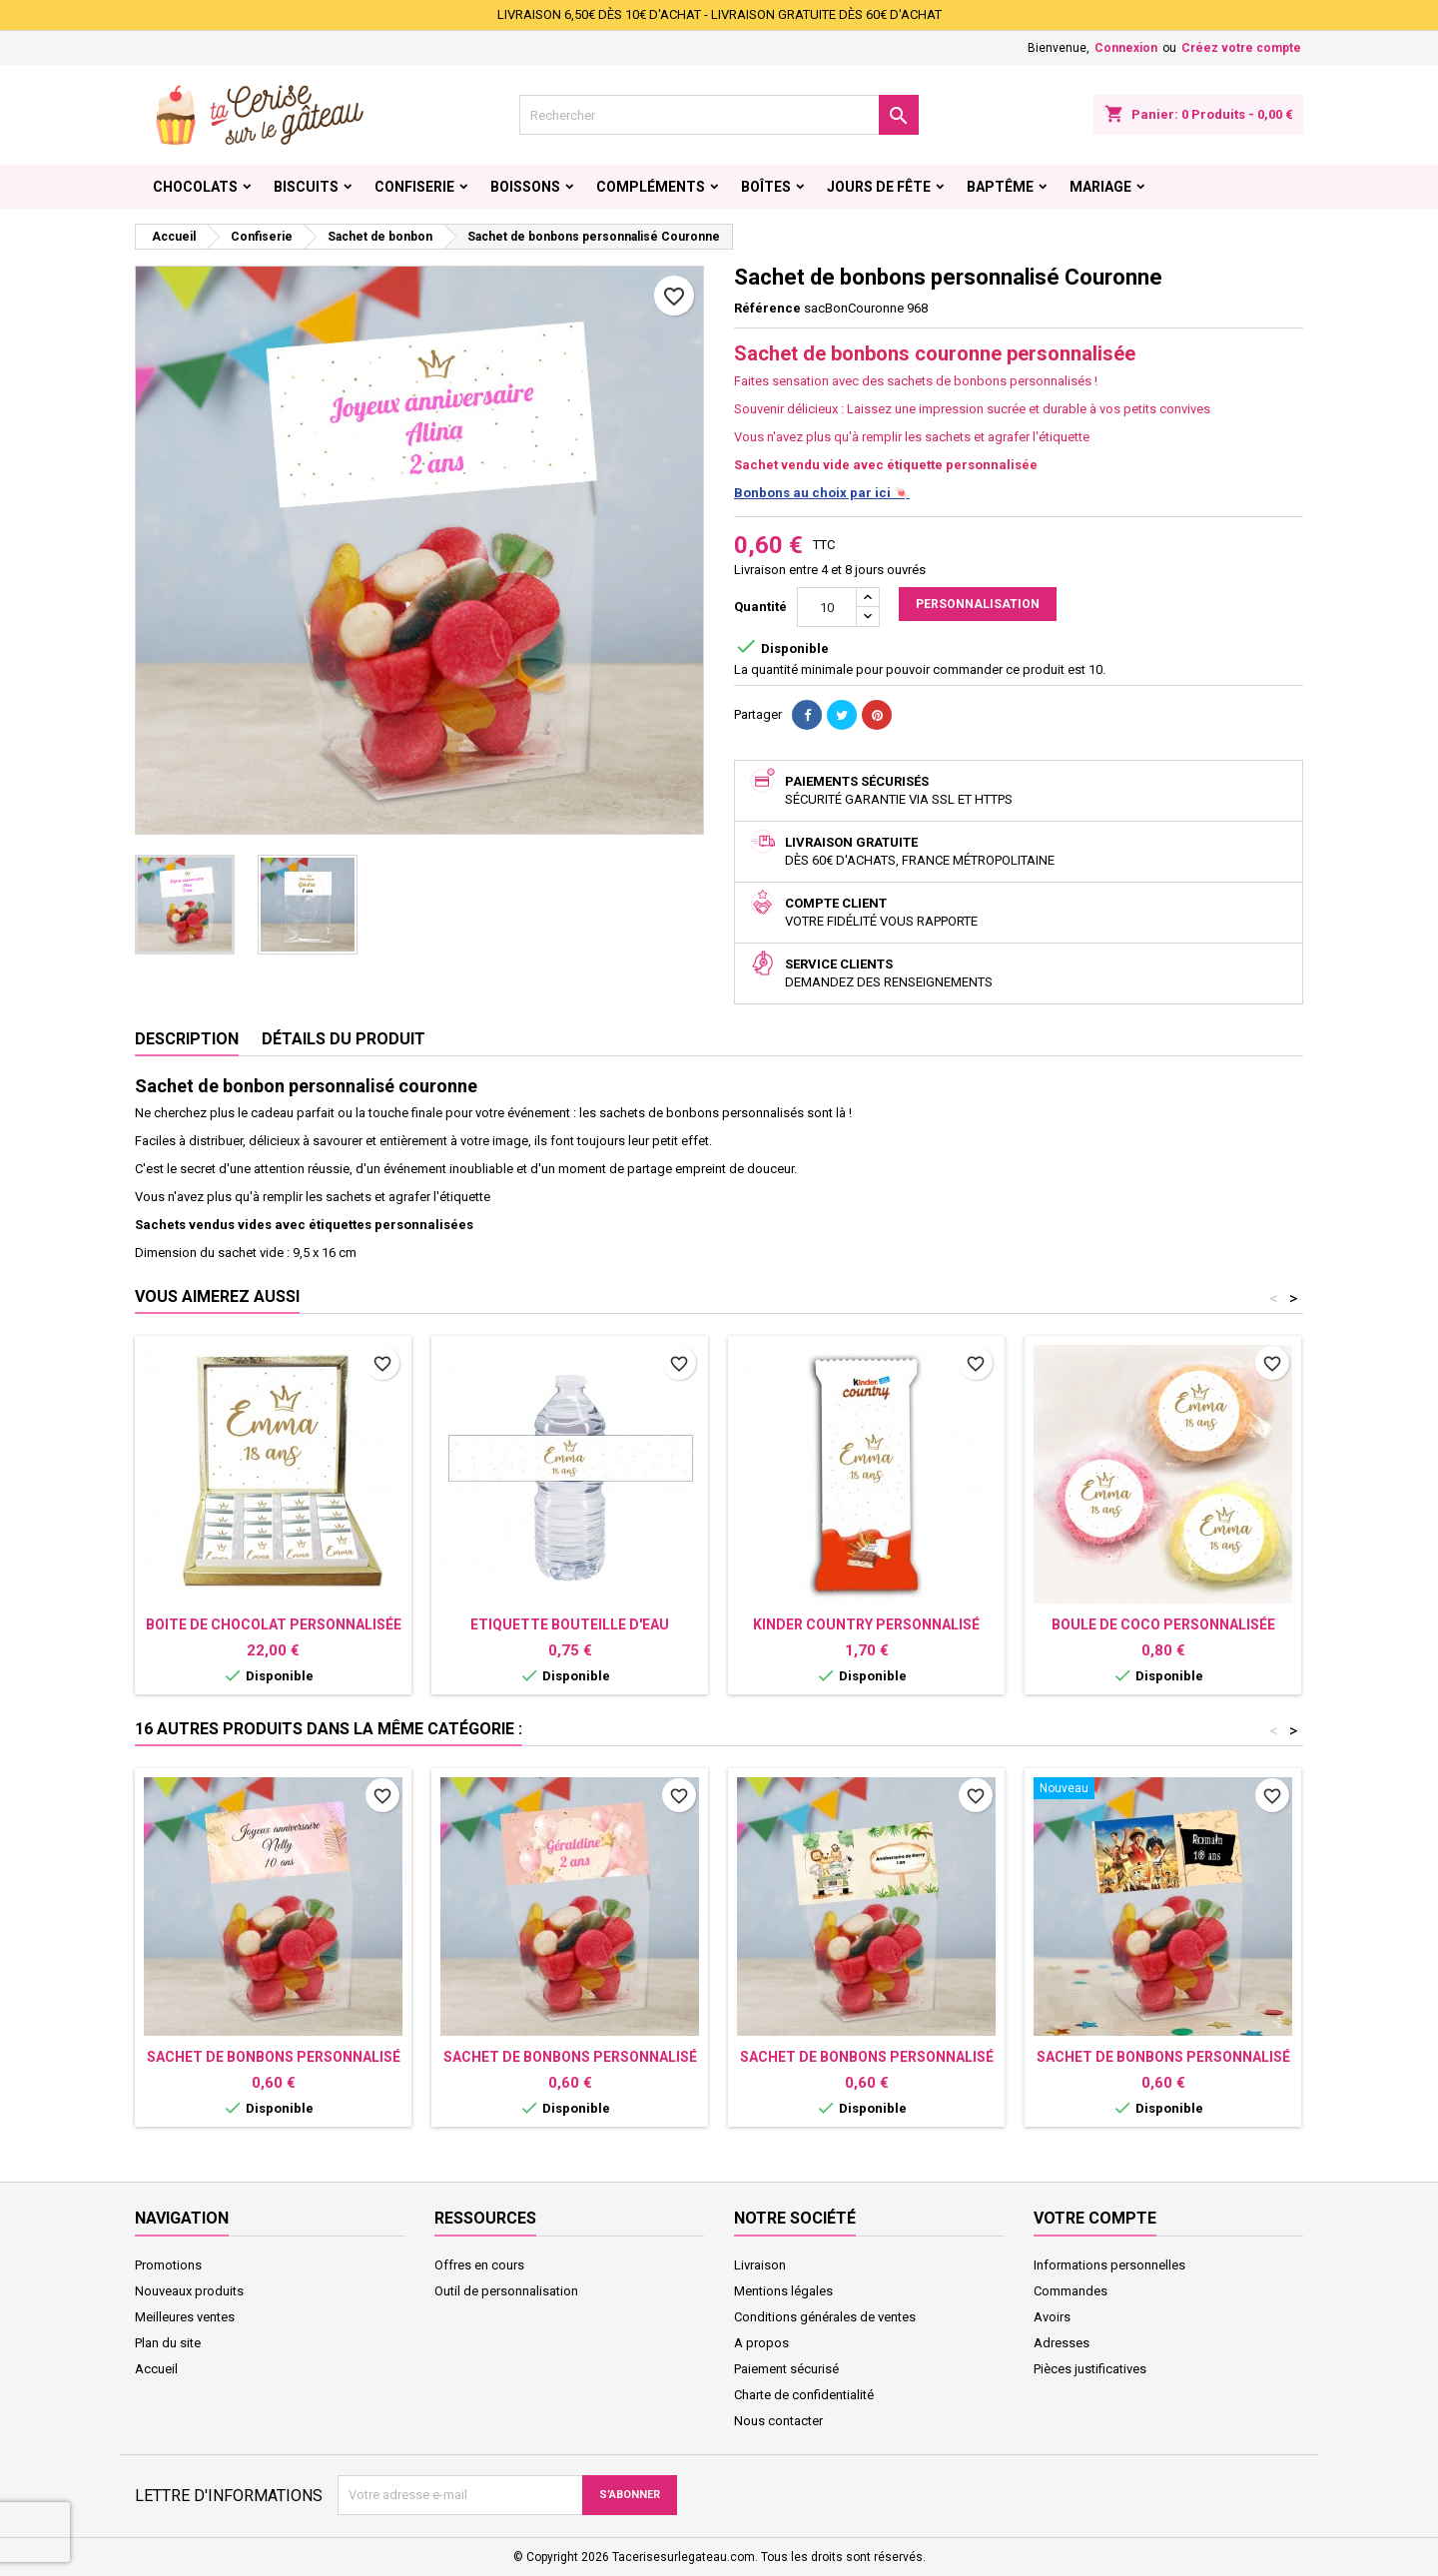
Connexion (1125, 48)
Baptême (1000, 187)
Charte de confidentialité (804, 2394)
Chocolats (195, 187)
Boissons (525, 187)
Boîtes (766, 187)
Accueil (156, 2368)
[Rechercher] (719, 115)
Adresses (1061, 2342)
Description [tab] (187, 1038)
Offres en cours (479, 2264)
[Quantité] (827, 607)
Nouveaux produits (189, 2290)
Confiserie (414, 187)
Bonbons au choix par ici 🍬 (822, 492)
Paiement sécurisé (786, 2368)
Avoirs (1052, 2316)
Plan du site (168, 2342)
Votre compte (1095, 2218)
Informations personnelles (1109, 2264)
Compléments (650, 187)
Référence (767, 308)
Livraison (760, 2264)
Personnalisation (978, 604)
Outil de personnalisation (506, 2290)
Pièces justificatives (1090, 2368)
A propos (761, 2342)
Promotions (168, 2264)
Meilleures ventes (185, 2316)
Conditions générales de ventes (825, 2316)
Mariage (1100, 187)
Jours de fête (879, 187)
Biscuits (306, 187)
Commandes (1070, 2290)
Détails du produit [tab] (343, 1038)
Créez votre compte (1241, 48)
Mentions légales (783, 2290)
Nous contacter (778, 2420)
